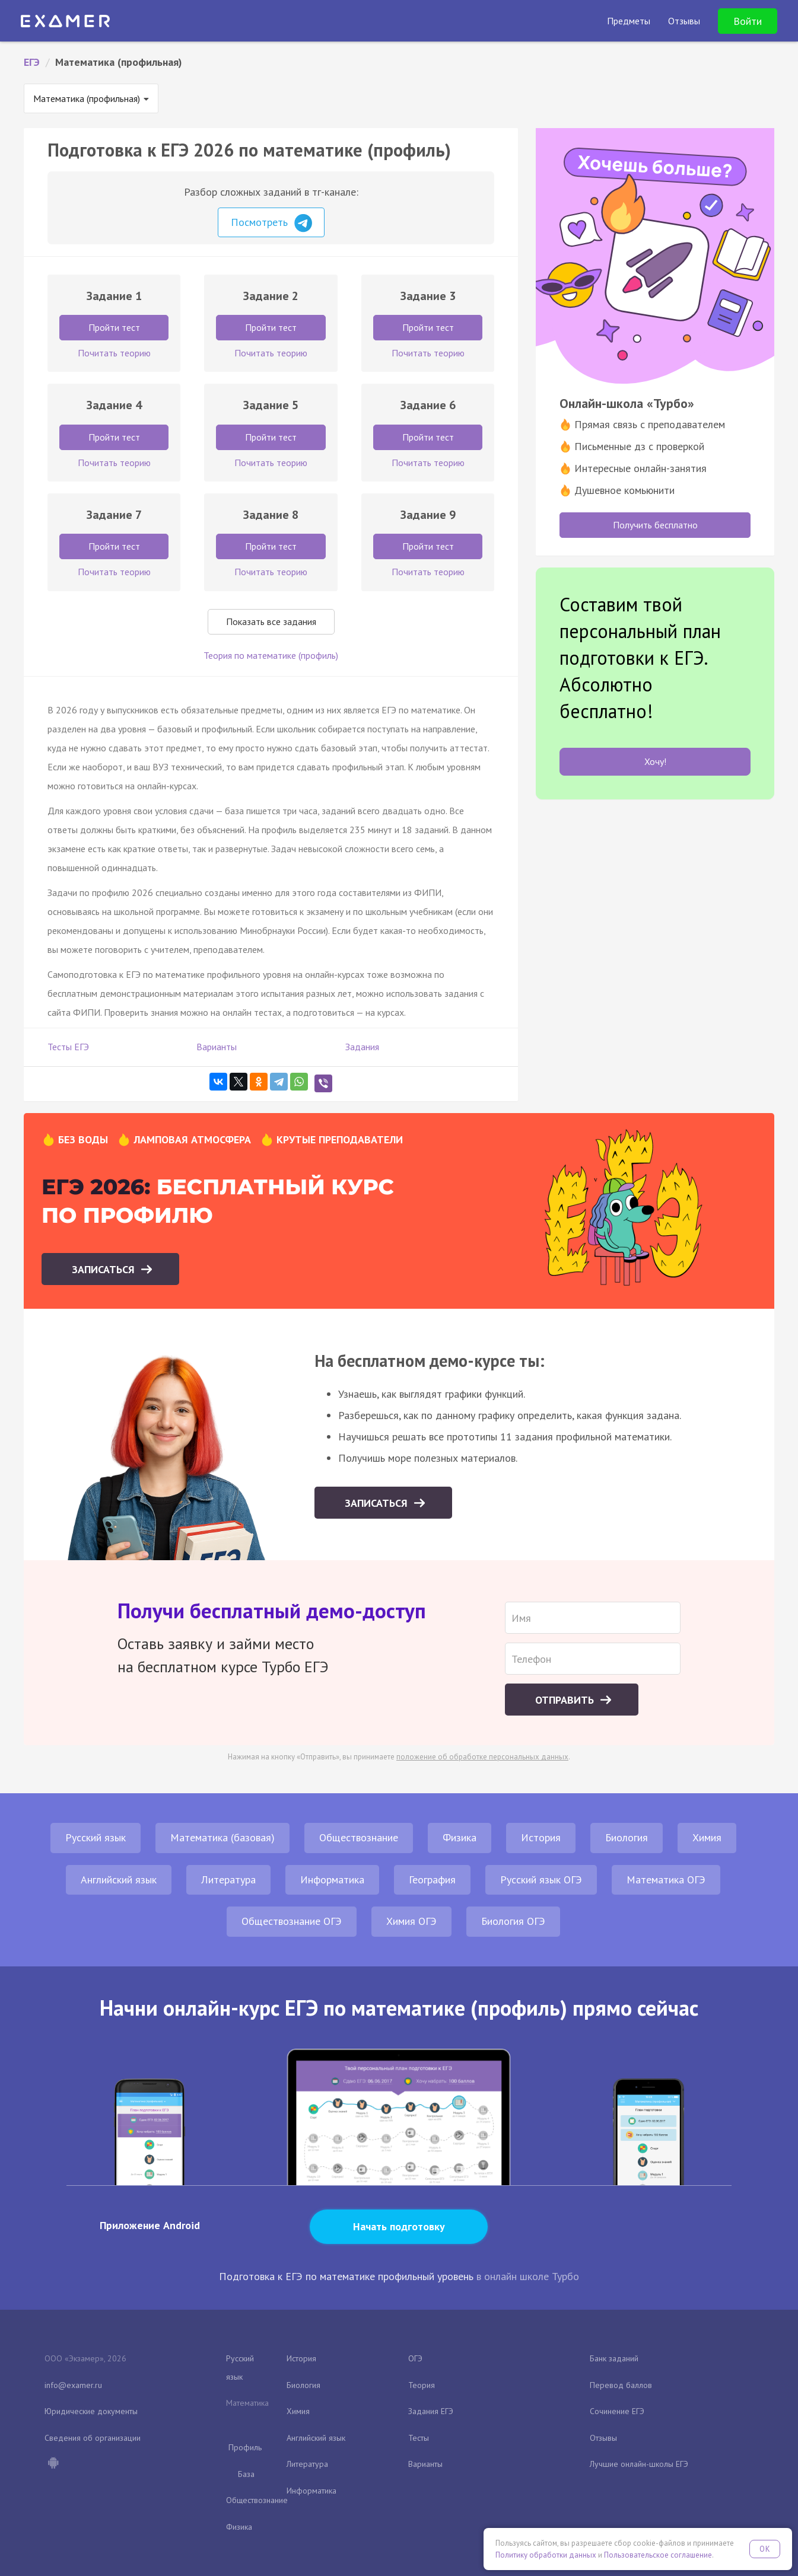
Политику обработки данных (545, 2555)
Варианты (216, 1047)
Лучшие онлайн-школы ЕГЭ (639, 2464)
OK (764, 2549)
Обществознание (358, 1837)
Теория (421, 2385)
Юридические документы (91, 2411)
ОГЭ (415, 2358)
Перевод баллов (621, 2385)
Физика (459, 1837)
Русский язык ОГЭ (541, 1879)
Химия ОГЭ (411, 1921)
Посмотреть (271, 223)
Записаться (105, 1269)
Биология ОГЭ (513, 1921)
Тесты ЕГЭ (68, 1047)
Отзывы (603, 2437)
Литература (228, 1879)
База (246, 2474)
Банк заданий (614, 2358)
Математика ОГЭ (666, 1879)
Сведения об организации (92, 2437)
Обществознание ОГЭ (291, 1921)
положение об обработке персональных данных (482, 1757)
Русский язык (95, 1837)
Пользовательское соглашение (658, 2555)
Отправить (566, 1700)
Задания (362, 1047)
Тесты (418, 2437)
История (541, 1837)
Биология (626, 1837)
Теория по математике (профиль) (271, 655)
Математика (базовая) (222, 1837)
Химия (706, 1837)
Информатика (332, 1879)
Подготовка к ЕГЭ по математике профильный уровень (346, 2276)
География (432, 1879)
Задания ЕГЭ (430, 2411)
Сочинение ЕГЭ (617, 2411)
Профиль (245, 2447)
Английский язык (119, 1879)
